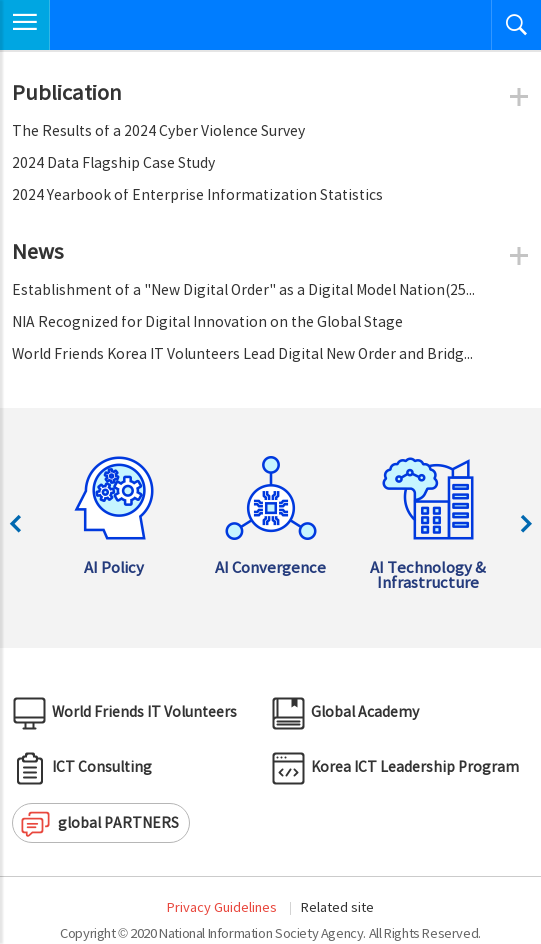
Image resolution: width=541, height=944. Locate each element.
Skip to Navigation (0, 0)
